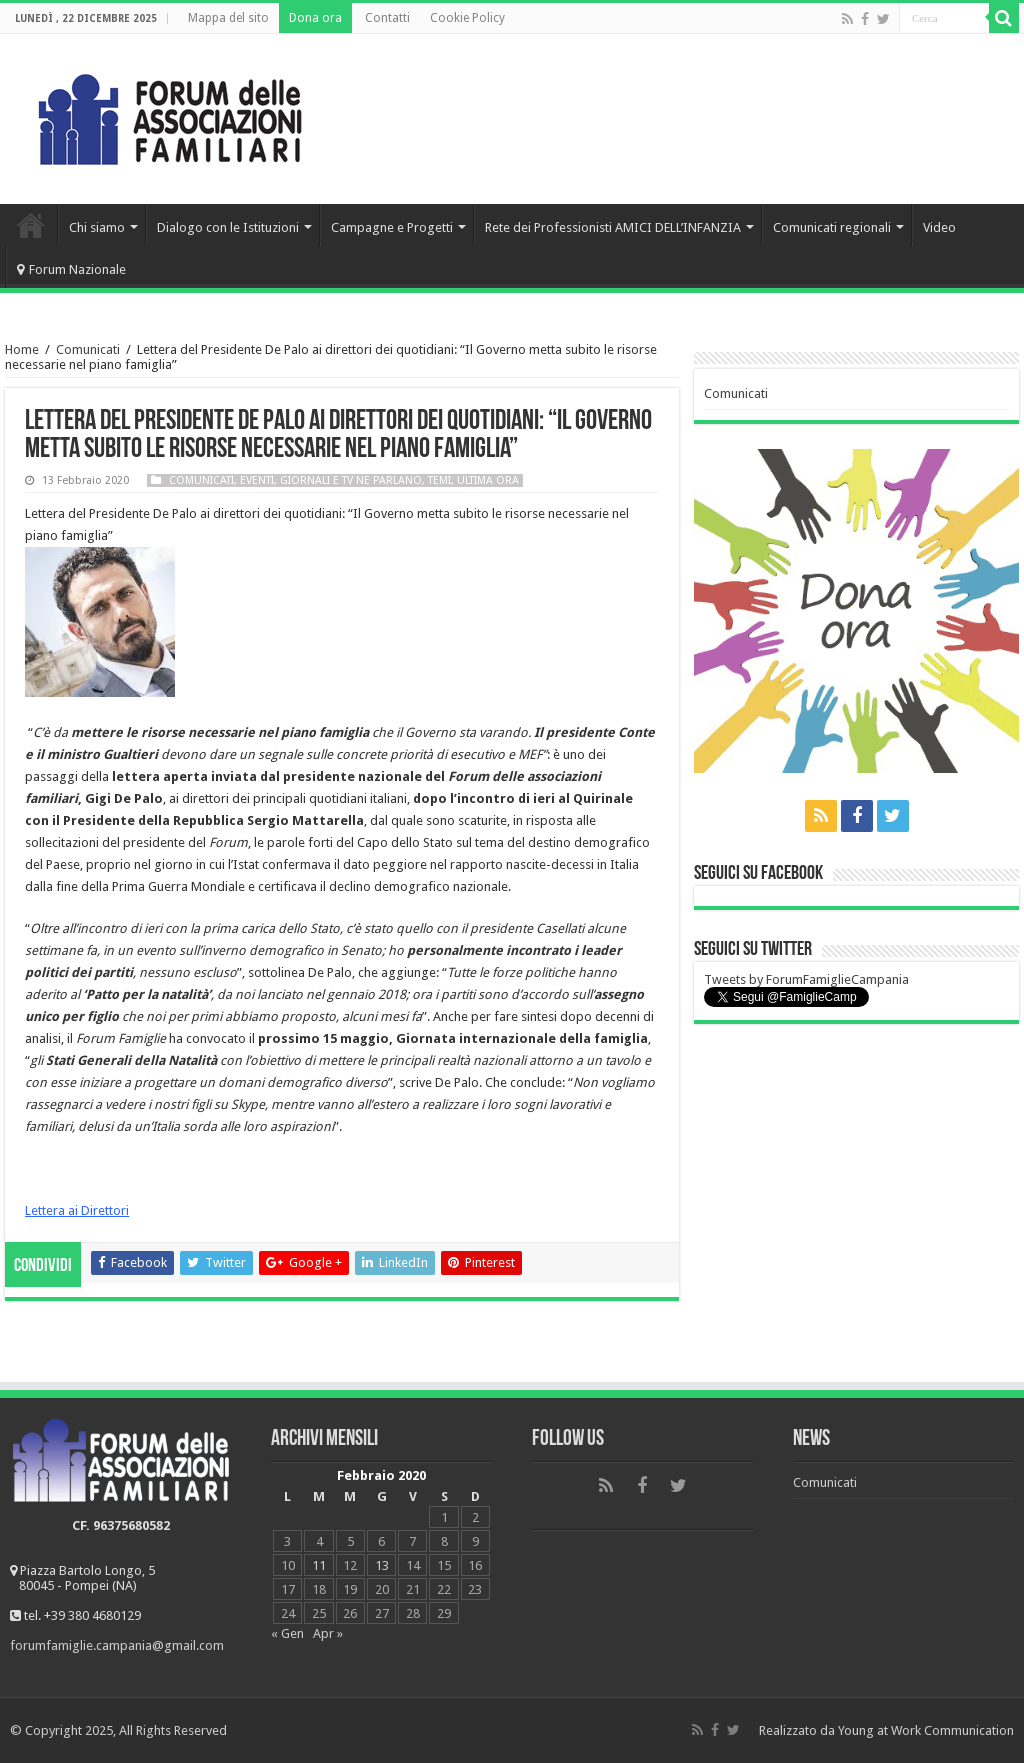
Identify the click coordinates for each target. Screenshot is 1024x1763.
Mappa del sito (228, 18)
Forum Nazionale (71, 269)
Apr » (328, 1633)
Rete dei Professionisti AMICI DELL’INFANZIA (613, 227)
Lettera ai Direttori (77, 1210)
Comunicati (88, 349)
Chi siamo (97, 227)
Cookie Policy (467, 18)
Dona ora (315, 18)
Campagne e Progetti (392, 227)
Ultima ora (488, 480)
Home (31, 225)
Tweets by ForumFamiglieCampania (806, 979)
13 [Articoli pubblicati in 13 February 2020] (382, 1565)
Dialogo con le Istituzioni (228, 227)
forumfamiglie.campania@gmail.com (117, 1645)
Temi (439, 480)
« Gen (287, 1633)
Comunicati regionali (832, 227)
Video (939, 227)
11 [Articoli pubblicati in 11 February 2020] (319, 1565)
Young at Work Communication (926, 1730)
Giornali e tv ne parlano (351, 480)
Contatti (387, 18)
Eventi (257, 480)
